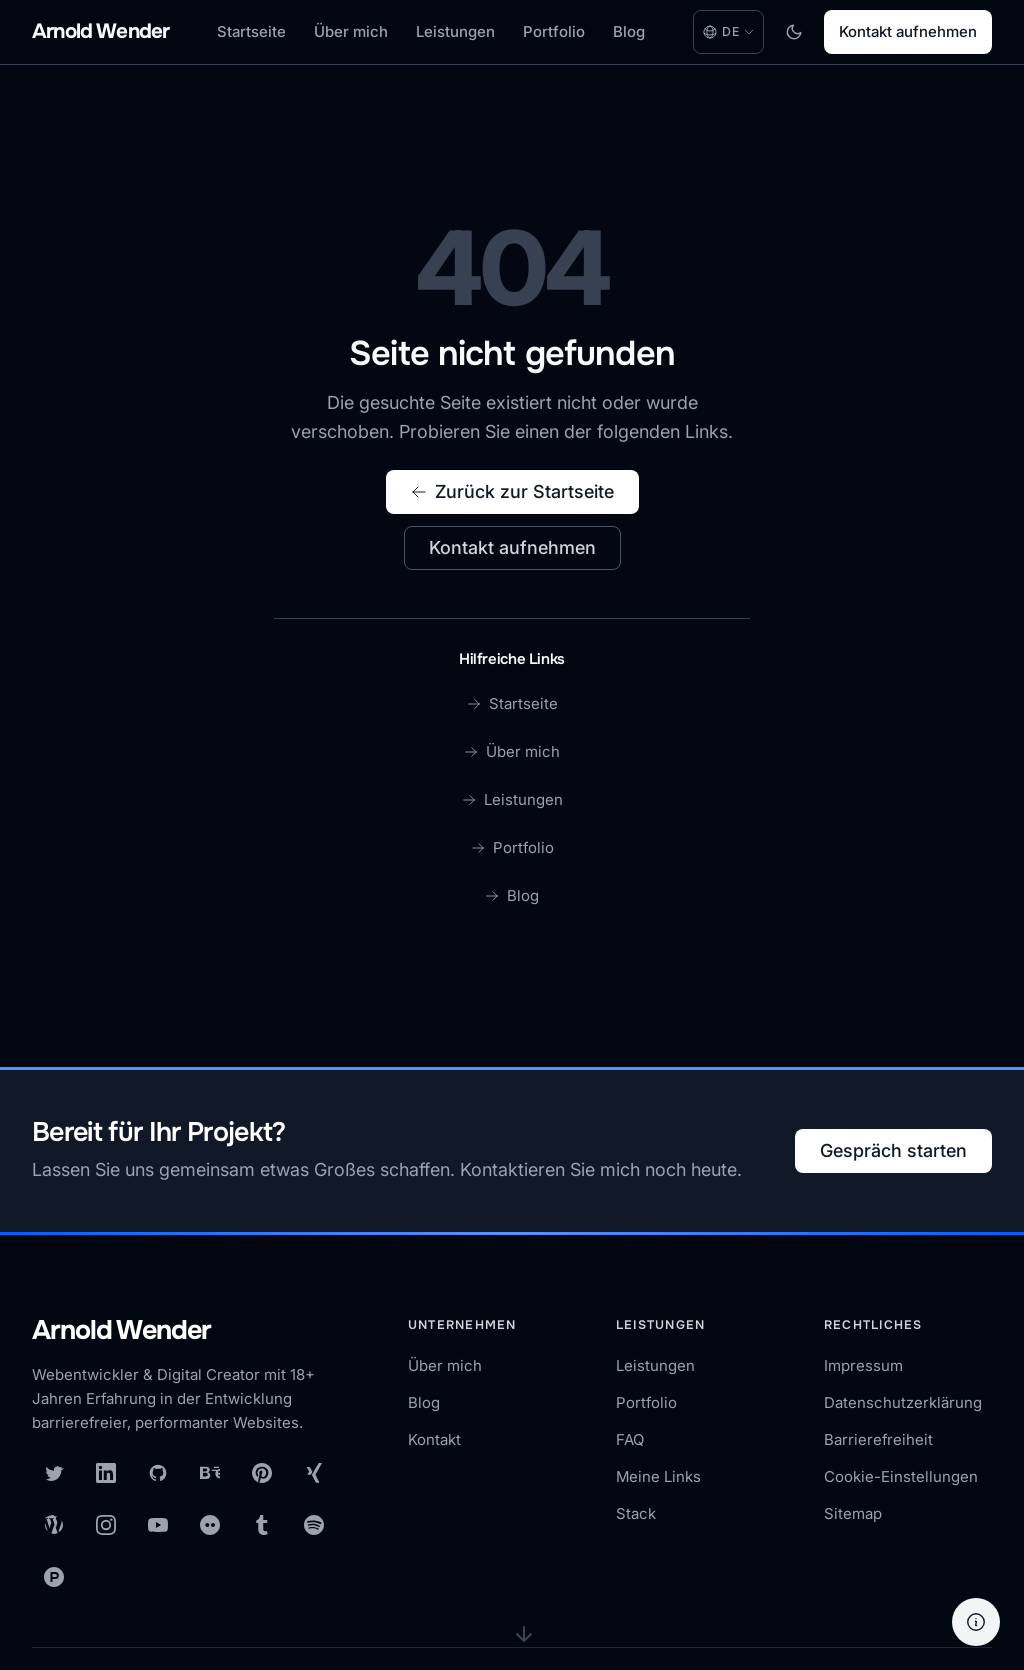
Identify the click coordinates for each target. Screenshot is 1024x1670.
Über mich (351, 31)
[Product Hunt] (54, 1577)
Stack (636, 1513)
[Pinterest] (262, 1473)
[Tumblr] (262, 1525)
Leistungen (455, 31)
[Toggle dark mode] (794, 32)
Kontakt (434, 1439)
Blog (629, 31)
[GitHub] (158, 1473)
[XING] (314, 1473)
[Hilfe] (976, 1622)
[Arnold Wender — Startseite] (192, 1332)
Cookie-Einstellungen (901, 1476)
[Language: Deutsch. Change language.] (728, 32)
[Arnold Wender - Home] (100, 32)
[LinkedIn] (106, 1473)
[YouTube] (158, 1525)
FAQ (630, 1439)
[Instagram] (106, 1525)
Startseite (251, 31)
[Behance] (210, 1473)
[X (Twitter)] (54, 1473)
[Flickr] (210, 1525)
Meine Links (658, 1476)
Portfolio (554, 31)
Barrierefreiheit (878, 1439)
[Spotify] (314, 1525)
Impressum (863, 1365)
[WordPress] (54, 1525)
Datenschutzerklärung (903, 1402)
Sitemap (853, 1513)
